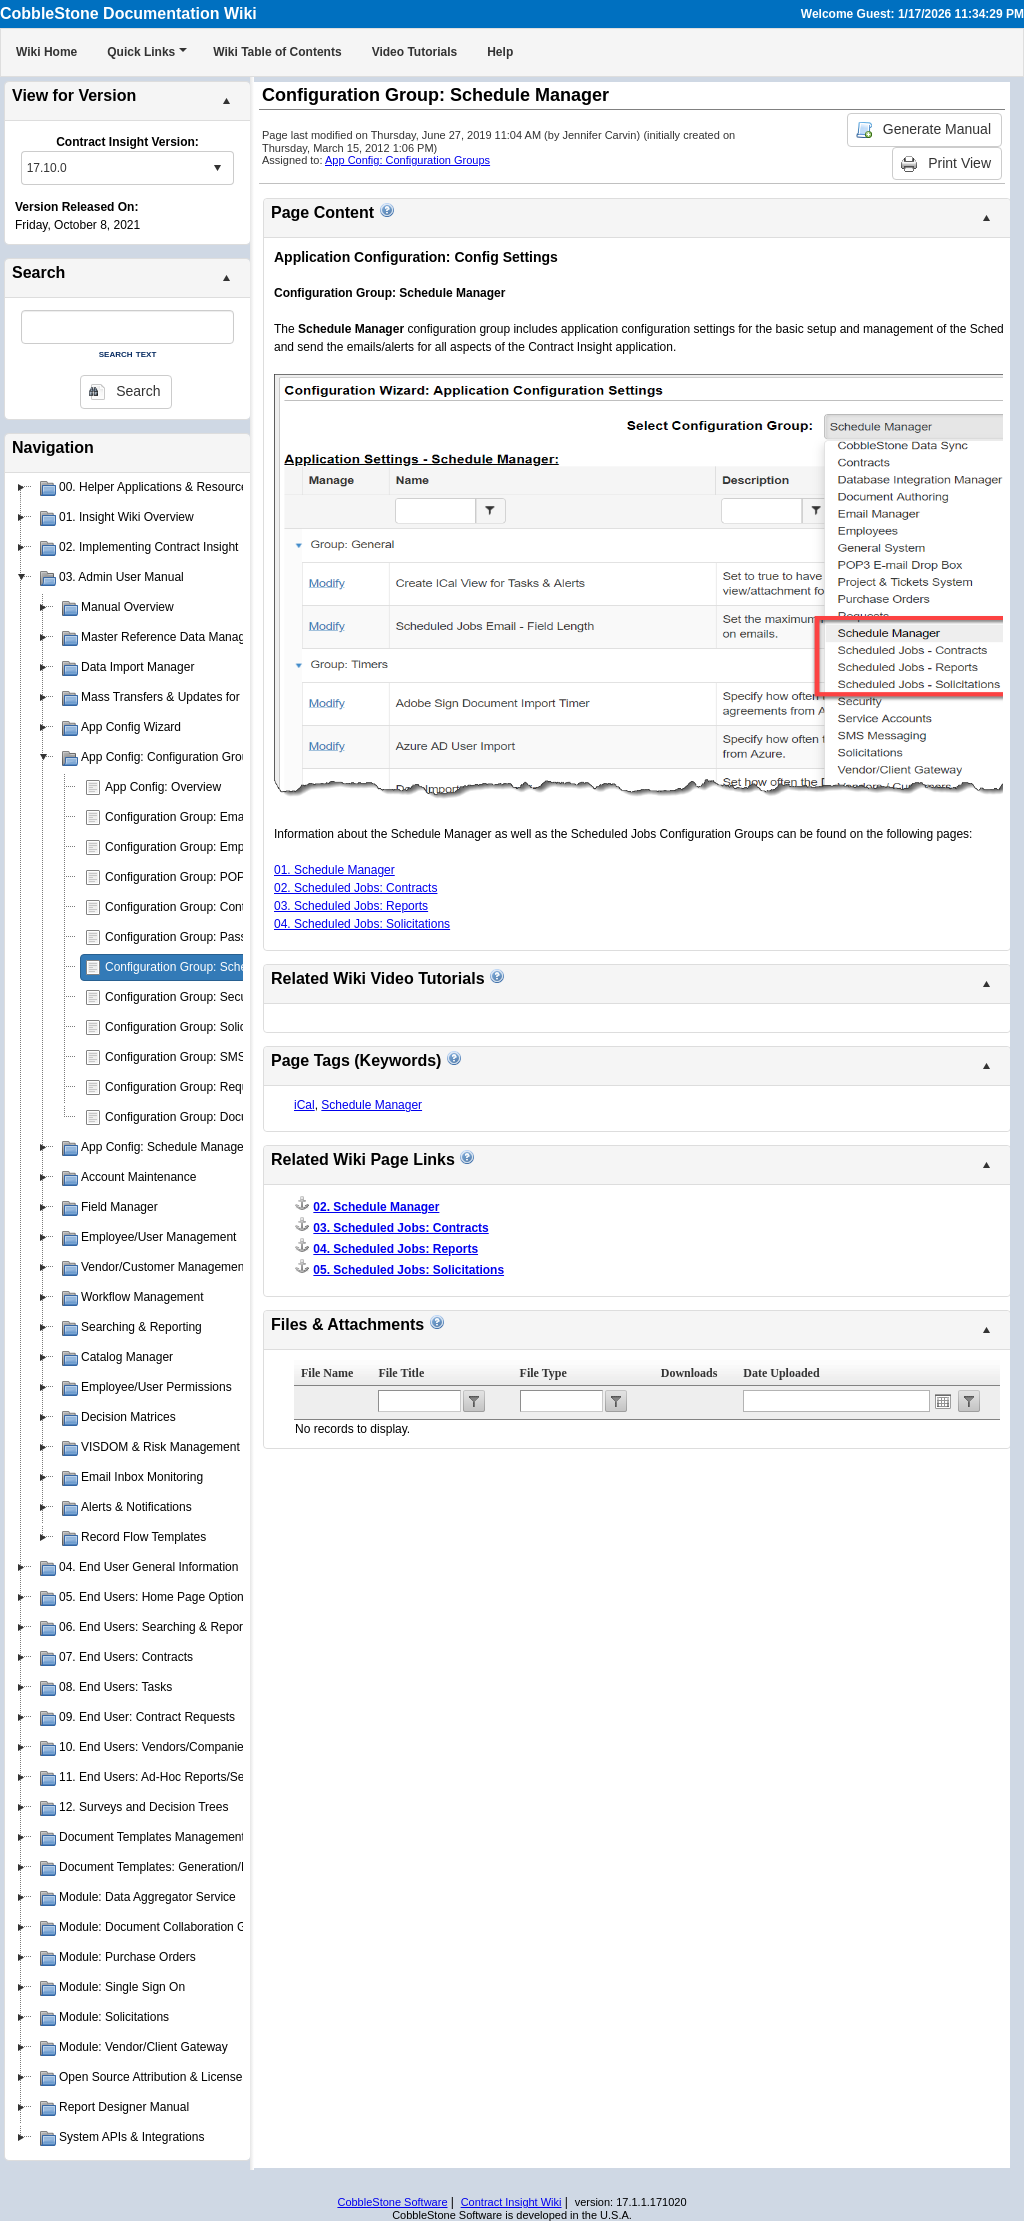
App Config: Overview (163, 787)
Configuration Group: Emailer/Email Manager (224, 817)
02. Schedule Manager (376, 1207)
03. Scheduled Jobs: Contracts (400, 1228)
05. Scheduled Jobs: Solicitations (408, 1270)
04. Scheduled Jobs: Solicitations (362, 924)
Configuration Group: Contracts (188, 907)
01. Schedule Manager (334, 870)
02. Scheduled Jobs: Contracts (355, 888)
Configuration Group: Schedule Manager (212, 967)
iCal (304, 1105)
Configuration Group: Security (184, 997)
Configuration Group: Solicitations (194, 1027)
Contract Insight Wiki (511, 2202)
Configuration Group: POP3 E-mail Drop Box (223, 877)
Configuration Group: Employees (192, 847)
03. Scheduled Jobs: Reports (351, 906)
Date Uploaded (781, 1373)
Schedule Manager (371, 1105)
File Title (401, 1373)
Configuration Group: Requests (187, 1087)
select (217, 168)
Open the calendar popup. (943, 1401)
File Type (543, 1373)
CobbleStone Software (392, 2202)
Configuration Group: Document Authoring (216, 1117)
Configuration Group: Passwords (191, 937)
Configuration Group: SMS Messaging (206, 1057)
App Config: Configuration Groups (407, 160)
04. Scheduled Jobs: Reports (395, 1249)
